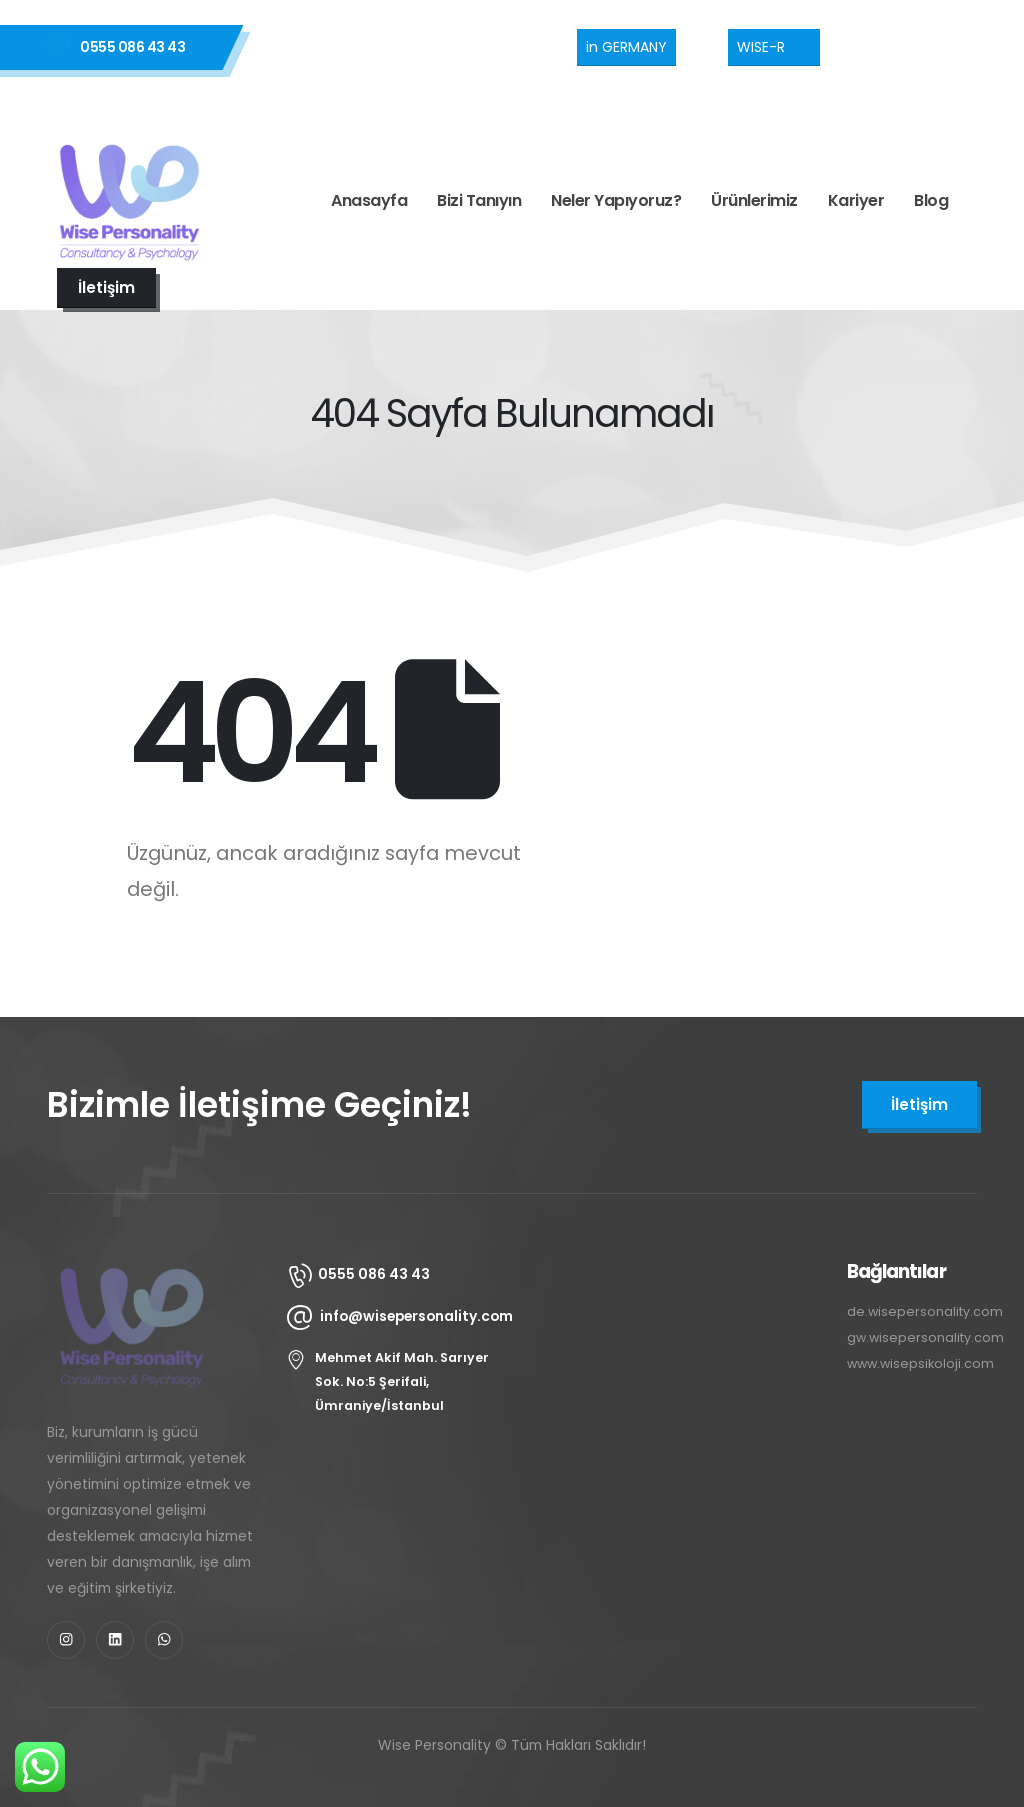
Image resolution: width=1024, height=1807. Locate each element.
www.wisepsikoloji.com (920, 1363)
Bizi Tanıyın (479, 200)
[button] (626, 47)
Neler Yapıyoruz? (616, 200)
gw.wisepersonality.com (925, 1337)
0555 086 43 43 (132, 47)
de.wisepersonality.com (925, 1311)
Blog (931, 200)
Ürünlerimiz (754, 200)
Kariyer (856, 200)
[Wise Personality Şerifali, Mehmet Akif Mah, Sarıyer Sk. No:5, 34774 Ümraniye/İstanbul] (672, 1380)
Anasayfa (369, 200)
